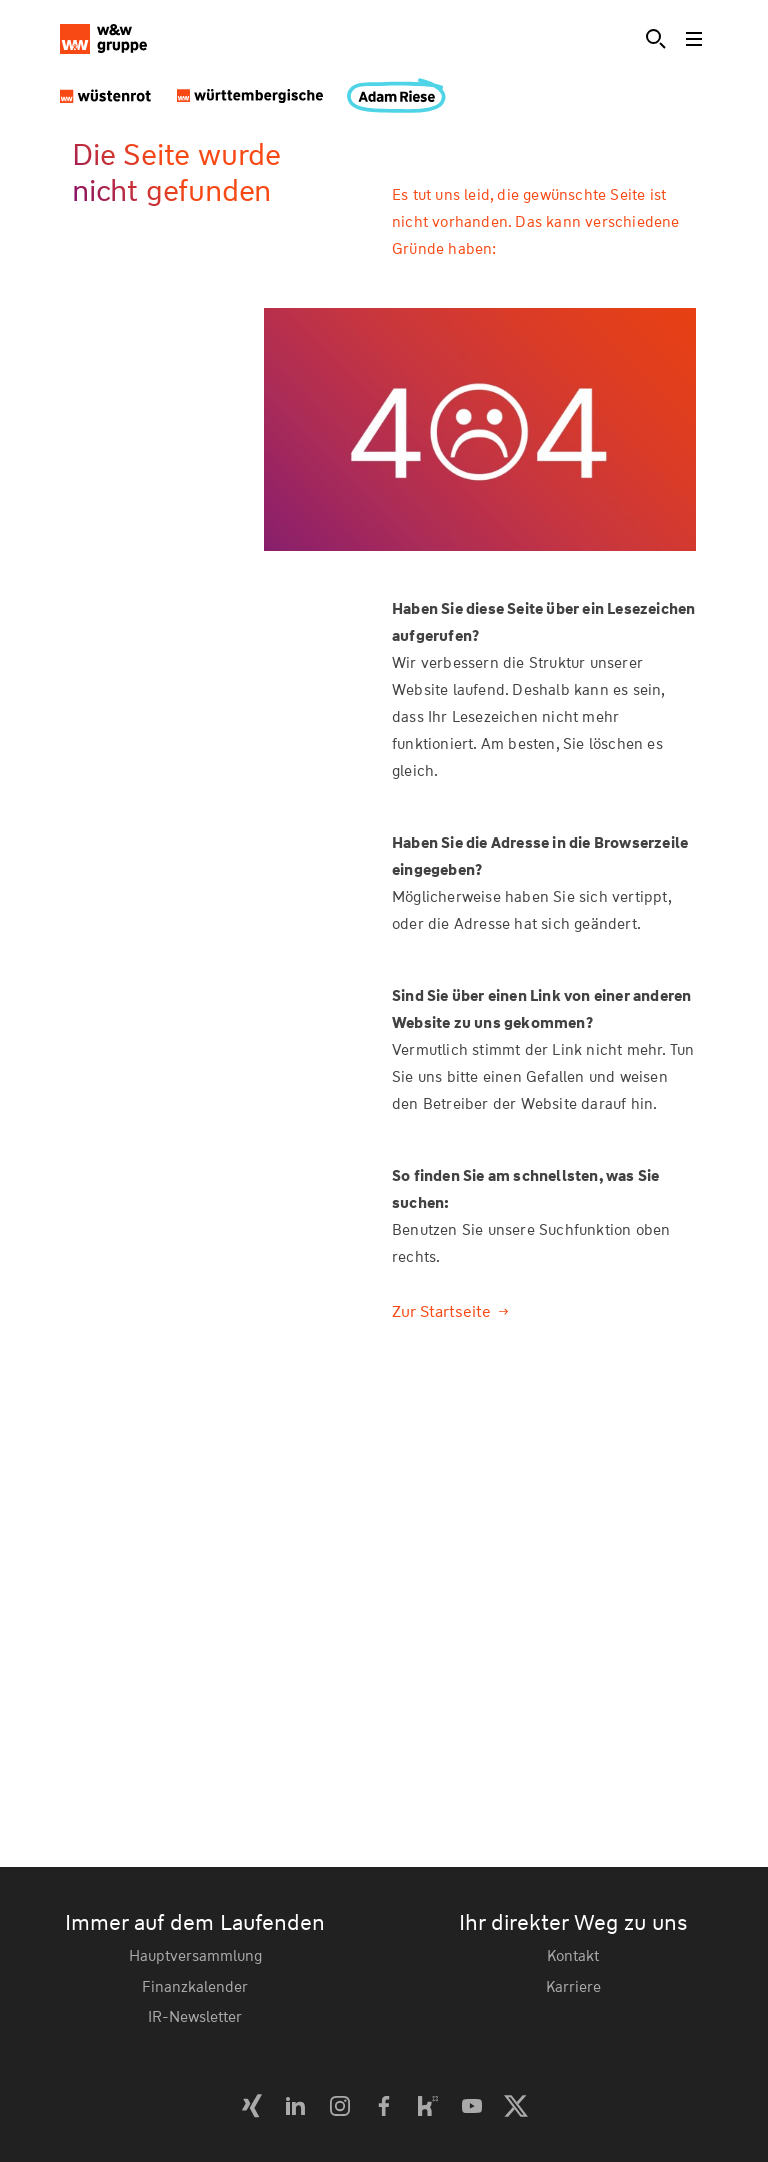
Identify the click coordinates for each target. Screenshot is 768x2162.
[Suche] (656, 39)
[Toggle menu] (696, 39)
